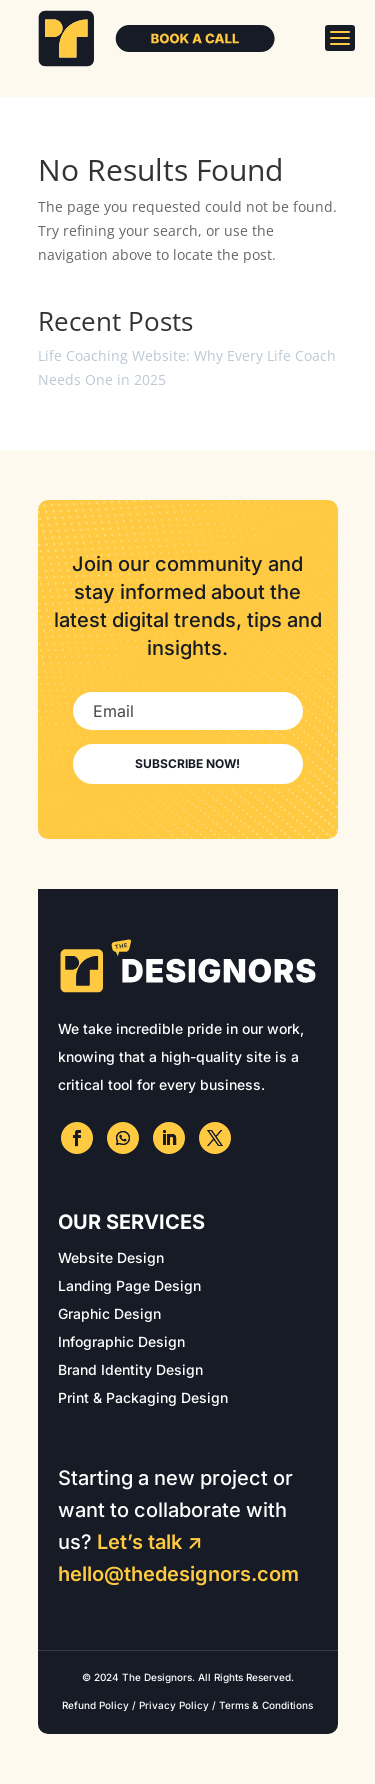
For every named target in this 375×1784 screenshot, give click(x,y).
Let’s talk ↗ (150, 1542)
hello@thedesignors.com (178, 1574)
